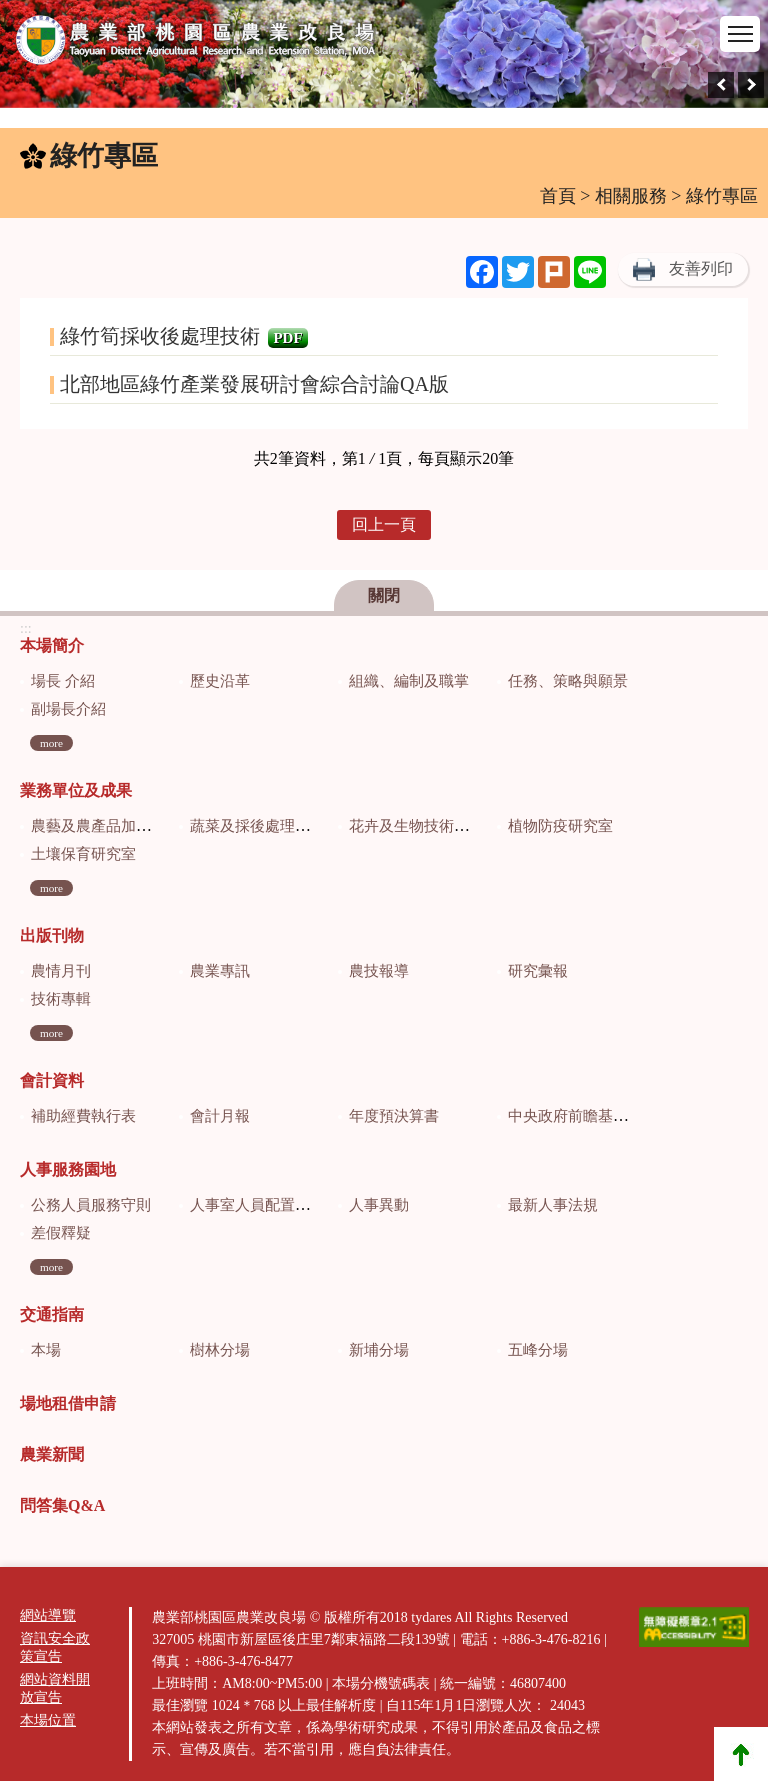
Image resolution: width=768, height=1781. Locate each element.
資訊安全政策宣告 (55, 1647)
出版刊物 (52, 935)
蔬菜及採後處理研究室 (265, 826)
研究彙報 (538, 971)
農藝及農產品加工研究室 (113, 826)
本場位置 (48, 1720)
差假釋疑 (61, 1233)
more (51, 743)
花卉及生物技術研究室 (424, 826)
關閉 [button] (384, 595)
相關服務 (631, 196)
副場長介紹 (68, 709)
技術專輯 (61, 999)
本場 (46, 1350)
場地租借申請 (68, 1403)
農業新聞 (52, 1454)
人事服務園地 (68, 1169)
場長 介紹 (63, 681)
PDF (287, 338)
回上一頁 (384, 524)
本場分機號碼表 (381, 1683)
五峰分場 (538, 1350)
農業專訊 (220, 971)
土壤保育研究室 (83, 854)
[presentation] (721, 85)
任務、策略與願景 (568, 681)
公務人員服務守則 (91, 1205)
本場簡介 (52, 645)
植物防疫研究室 (560, 826)
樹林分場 (220, 1350)
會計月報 (220, 1116)
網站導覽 (48, 1615)
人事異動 (379, 1205)
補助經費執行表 (83, 1116)
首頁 (558, 196)
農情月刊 (61, 971)
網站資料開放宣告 (55, 1688)
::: (11, 160)
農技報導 (379, 971)
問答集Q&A (62, 1505)
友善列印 (701, 268)
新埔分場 (379, 1350)
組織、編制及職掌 (409, 681)
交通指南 (52, 1314)
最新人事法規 (553, 1205)
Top (741, 1754)
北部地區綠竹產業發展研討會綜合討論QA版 (254, 384)
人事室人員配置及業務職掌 (280, 1205)
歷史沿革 (220, 681)
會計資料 (52, 1080)
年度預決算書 (394, 1116)
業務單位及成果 (76, 790)
